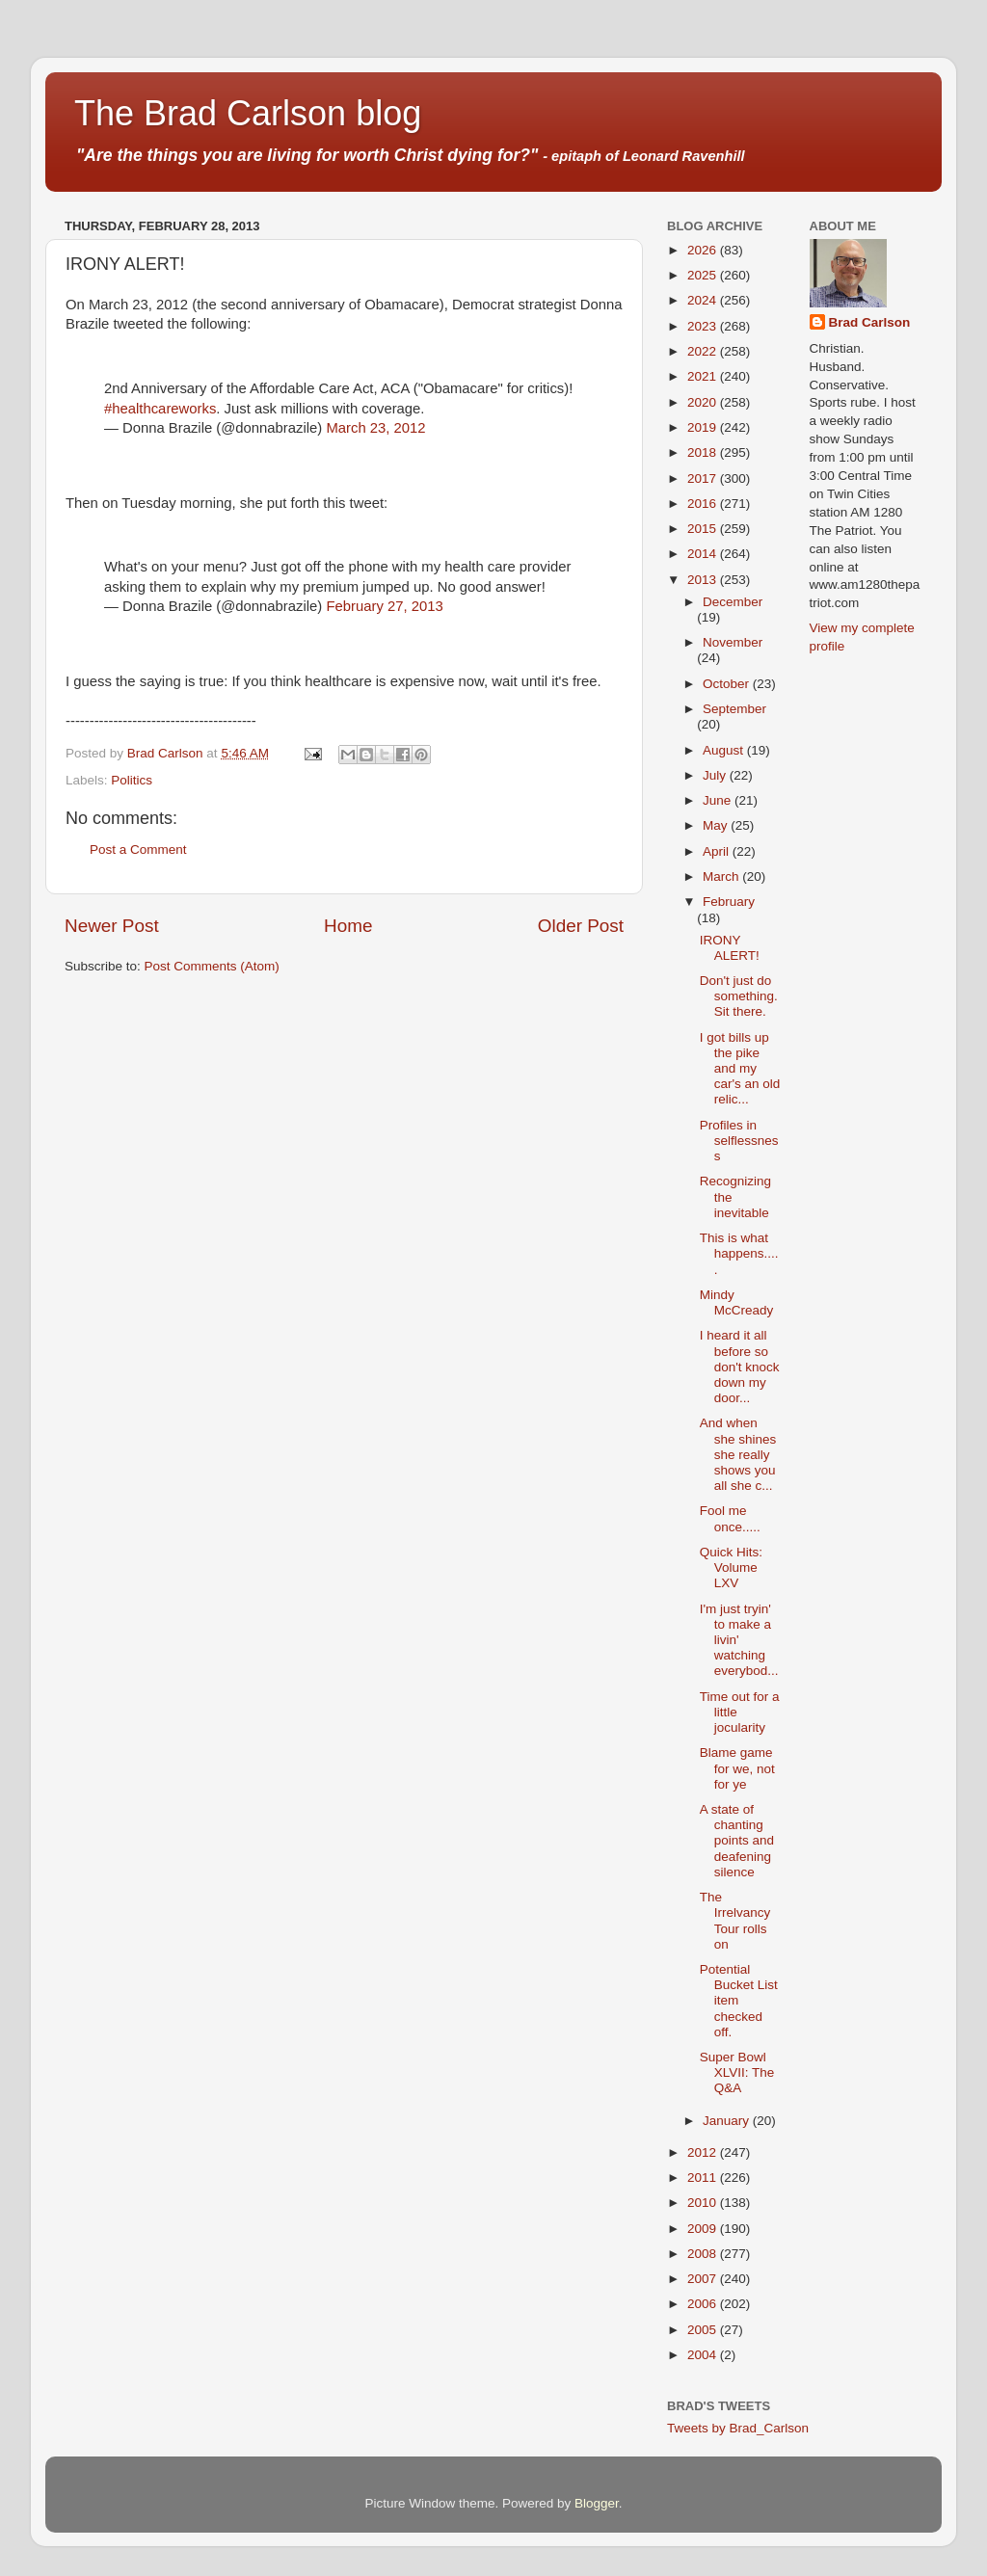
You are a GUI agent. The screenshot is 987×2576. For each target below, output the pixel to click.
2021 (703, 376)
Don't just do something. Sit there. (739, 996)
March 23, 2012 (375, 428)
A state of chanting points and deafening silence (737, 1840)
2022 (703, 351)
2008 (703, 2253)
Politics (131, 780)
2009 (703, 2228)
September (734, 709)
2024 (703, 300)
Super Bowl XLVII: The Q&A (737, 2072)
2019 (703, 427)
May (717, 825)
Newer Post (112, 926)
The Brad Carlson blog (247, 113)
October (728, 684)
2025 (703, 275)
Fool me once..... (730, 1518)
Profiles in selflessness (739, 1140)
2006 (703, 2304)
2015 (703, 528)
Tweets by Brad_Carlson (738, 2428)
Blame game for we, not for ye (737, 1768)
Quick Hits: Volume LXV (731, 1567)
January (728, 2120)
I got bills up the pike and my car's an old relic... (740, 1068)
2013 (703, 579)
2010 (703, 2202)
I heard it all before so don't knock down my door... (740, 1366)
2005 (703, 2330)
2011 (703, 2177)
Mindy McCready (737, 1302)
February (729, 901)
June (718, 800)
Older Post (581, 926)
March (722, 876)
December (732, 602)
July (716, 775)
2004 (703, 2355)
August (725, 750)
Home (348, 926)
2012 (703, 2152)
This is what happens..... (739, 1253)
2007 (703, 2278)
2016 (703, 503)
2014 (703, 553)
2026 (703, 250)
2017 (703, 478)
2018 (703, 452)
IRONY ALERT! (730, 948)
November (732, 642)
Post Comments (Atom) (212, 966)
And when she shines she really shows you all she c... (738, 1454)
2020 (703, 402)
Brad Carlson (870, 322)
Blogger (596, 2503)
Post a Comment (138, 849)
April (718, 851)
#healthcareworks (160, 408)
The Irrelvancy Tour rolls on (735, 1921)
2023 (703, 326)
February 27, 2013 (384, 606)
